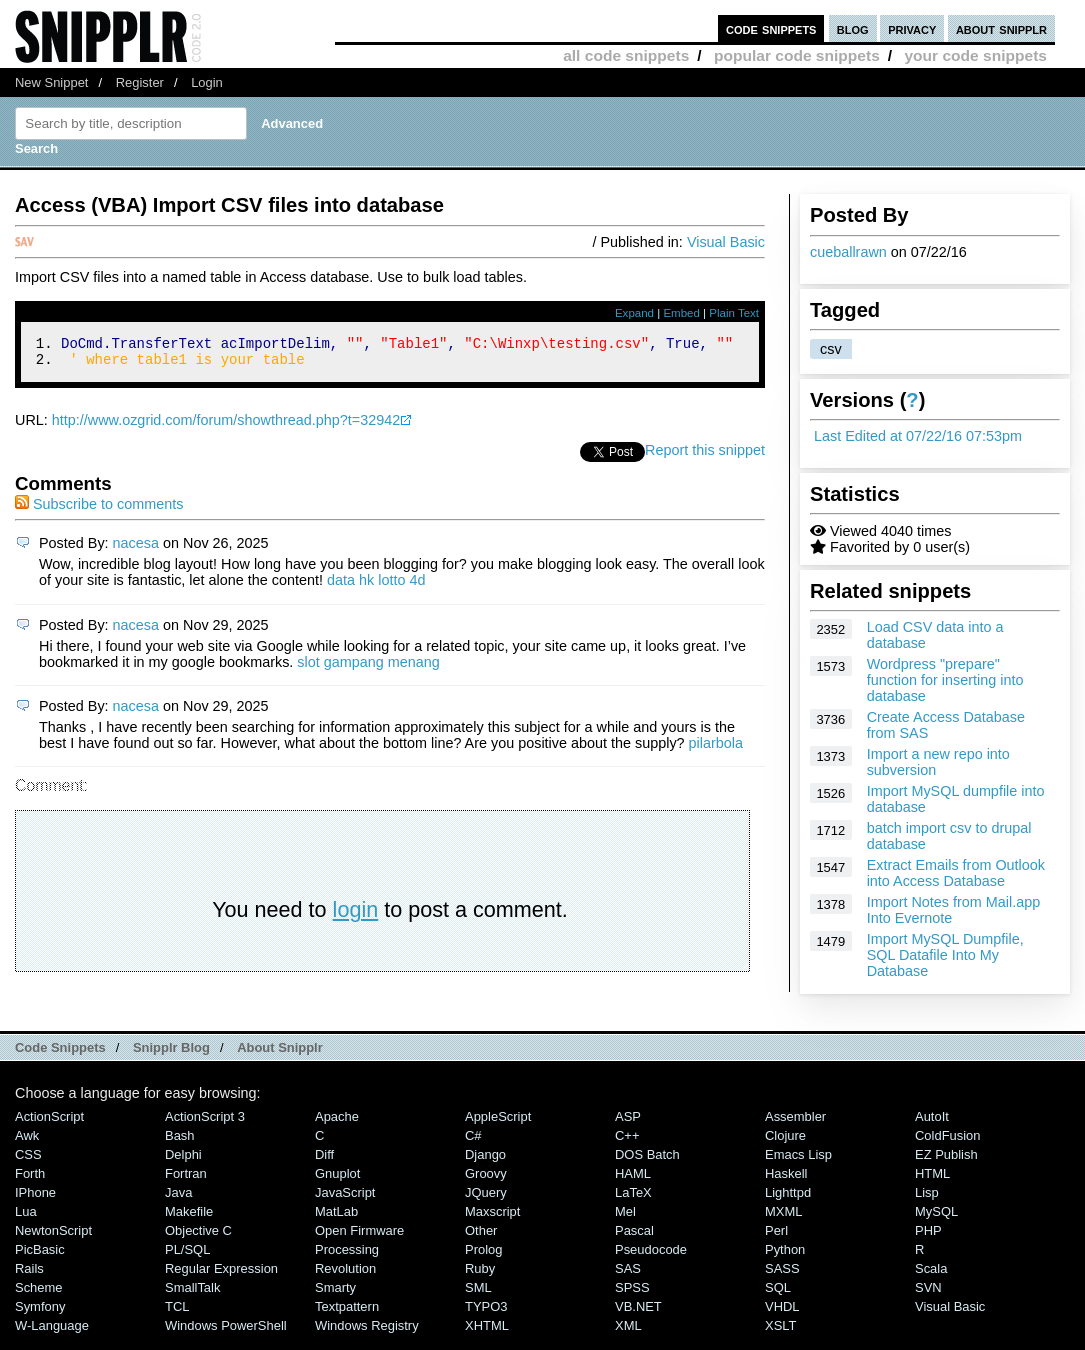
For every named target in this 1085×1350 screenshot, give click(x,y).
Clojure (785, 1141)
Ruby (480, 1274)
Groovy (486, 1179)
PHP (928, 1236)
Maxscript (492, 1217)
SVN (928, 1293)
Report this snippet (705, 456)
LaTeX (633, 1198)
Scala (931, 1274)
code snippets (771, 28)
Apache (337, 1122)
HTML (932, 1179)
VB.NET (638, 1312)
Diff (324, 1160)
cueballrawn (848, 252)
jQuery (486, 1198)
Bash (180, 1141)
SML (478, 1293)
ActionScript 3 (205, 1122)
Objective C (198, 1236)
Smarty (335, 1293)
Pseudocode (651, 1255)
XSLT (780, 1331)
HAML (633, 1179)
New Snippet (51, 82)
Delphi (183, 1160)
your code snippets (975, 55)
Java (178, 1198)
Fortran (186, 1179)
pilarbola (716, 749)
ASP (628, 1122)
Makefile (189, 1217)
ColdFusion (948, 1141)
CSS (28, 1160)
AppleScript (498, 1122)
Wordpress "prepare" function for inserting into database (945, 680)
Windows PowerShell (226, 1331)
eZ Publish (946, 1160)
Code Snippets (60, 1053)
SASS (782, 1274)
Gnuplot (337, 1179)
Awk (27, 1141)
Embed (681, 313)
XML (628, 1331)
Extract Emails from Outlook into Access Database (956, 873)
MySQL (936, 1217)
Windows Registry (367, 1331)
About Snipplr (280, 1053)
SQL (778, 1293)
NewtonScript (53, 1236)
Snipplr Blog (171, 1053)
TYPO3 (486, 1312)
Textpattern (347, 1312)
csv (831, 349)
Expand (634, 313)
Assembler (795, 1122)
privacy (912, 28)
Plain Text (734, 313)
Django (485, 1160)
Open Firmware (359, 1236)
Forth (30, 1179)
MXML (783, 1217)
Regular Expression (221, 1274)
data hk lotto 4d (376, 586)
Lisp (927, 1198)
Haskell (786, 1179)
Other (481, 1236)
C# (473, 1141)
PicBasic (40, 1255)
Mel (625, 1217)
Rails (29, 1274)
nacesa (136, 549)
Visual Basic (726, 242)
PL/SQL (187, 1255)
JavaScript (345, 1198)
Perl (776, 1236)
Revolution (345, 1274)
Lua (26, 1217)
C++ (627, 1141)
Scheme (39, 1293)
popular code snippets (797, 55)
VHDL (782, 1312)
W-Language (52, 1331)
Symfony (40, 1312)
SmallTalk (192, 1293)
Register (140, 82)
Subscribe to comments (99, 510)
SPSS (632, 1293)
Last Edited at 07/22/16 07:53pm (918, 436)
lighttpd (788, 1198)
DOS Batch (647, 1160)
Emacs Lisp (798, 1160)
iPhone (35, 1198)
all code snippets (626, 55)
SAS (628, 1274)
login (356, 915)
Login (207, 82)
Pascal (634, 1236)
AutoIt (932, 1122)
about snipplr (1001, 28)
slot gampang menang (368, 668)
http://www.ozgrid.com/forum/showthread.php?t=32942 (226, 426)
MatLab (336, 1217)
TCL (177, 1312)
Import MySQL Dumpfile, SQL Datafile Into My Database (945, 955)
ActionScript (49, 1122)
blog (853, 28)
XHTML (487, 1331)
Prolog (483, 1255)
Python (785, 1255)
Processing (347, 1255)
